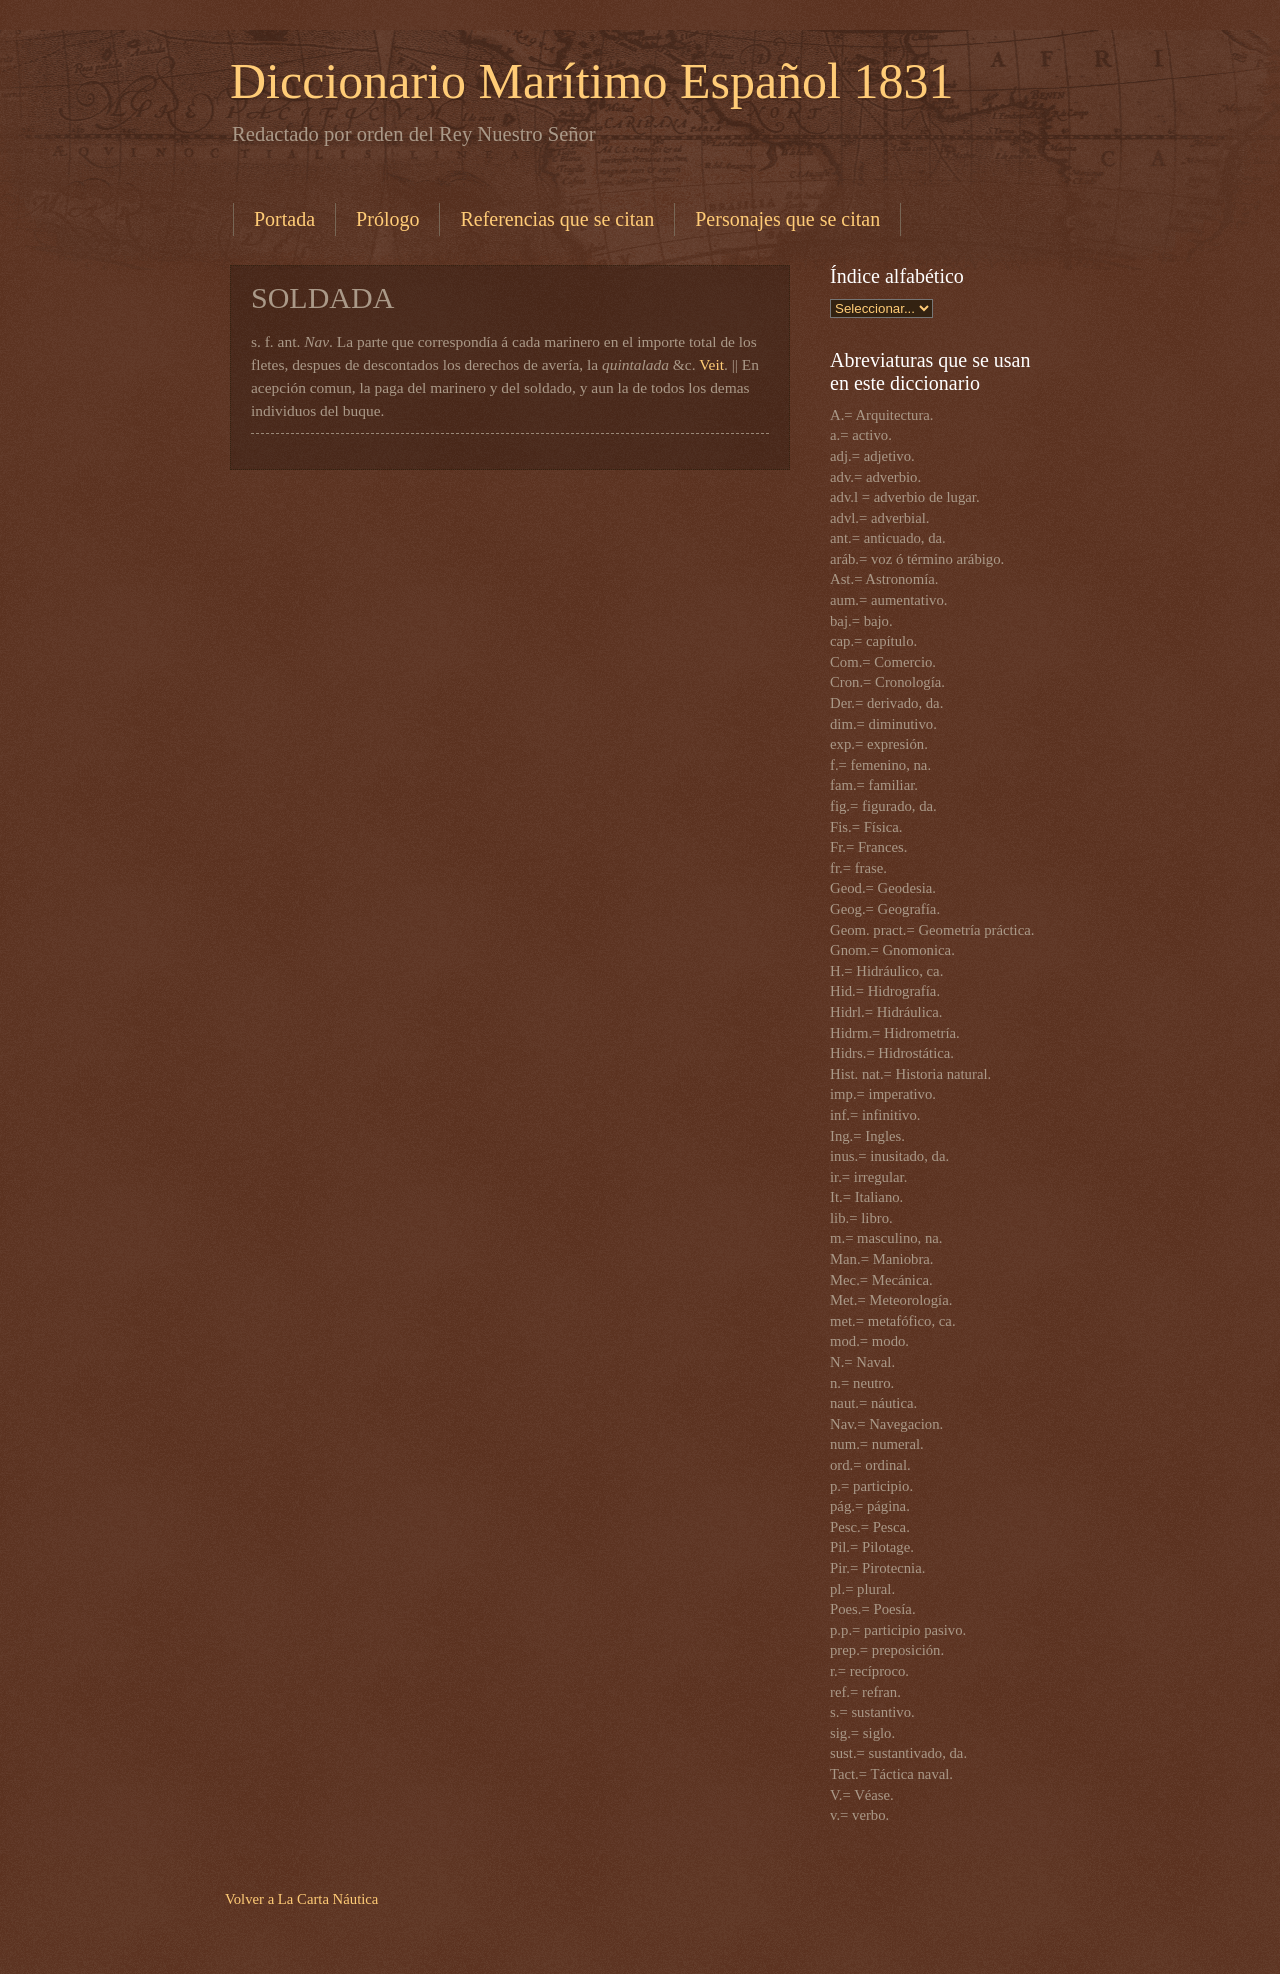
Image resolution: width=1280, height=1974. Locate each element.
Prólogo (387, 219)
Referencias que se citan (557, 219)
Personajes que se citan (787, 219)
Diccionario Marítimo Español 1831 (591, 81)
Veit (711, 364)
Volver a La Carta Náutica (301, 1899)
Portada (284, 219)
